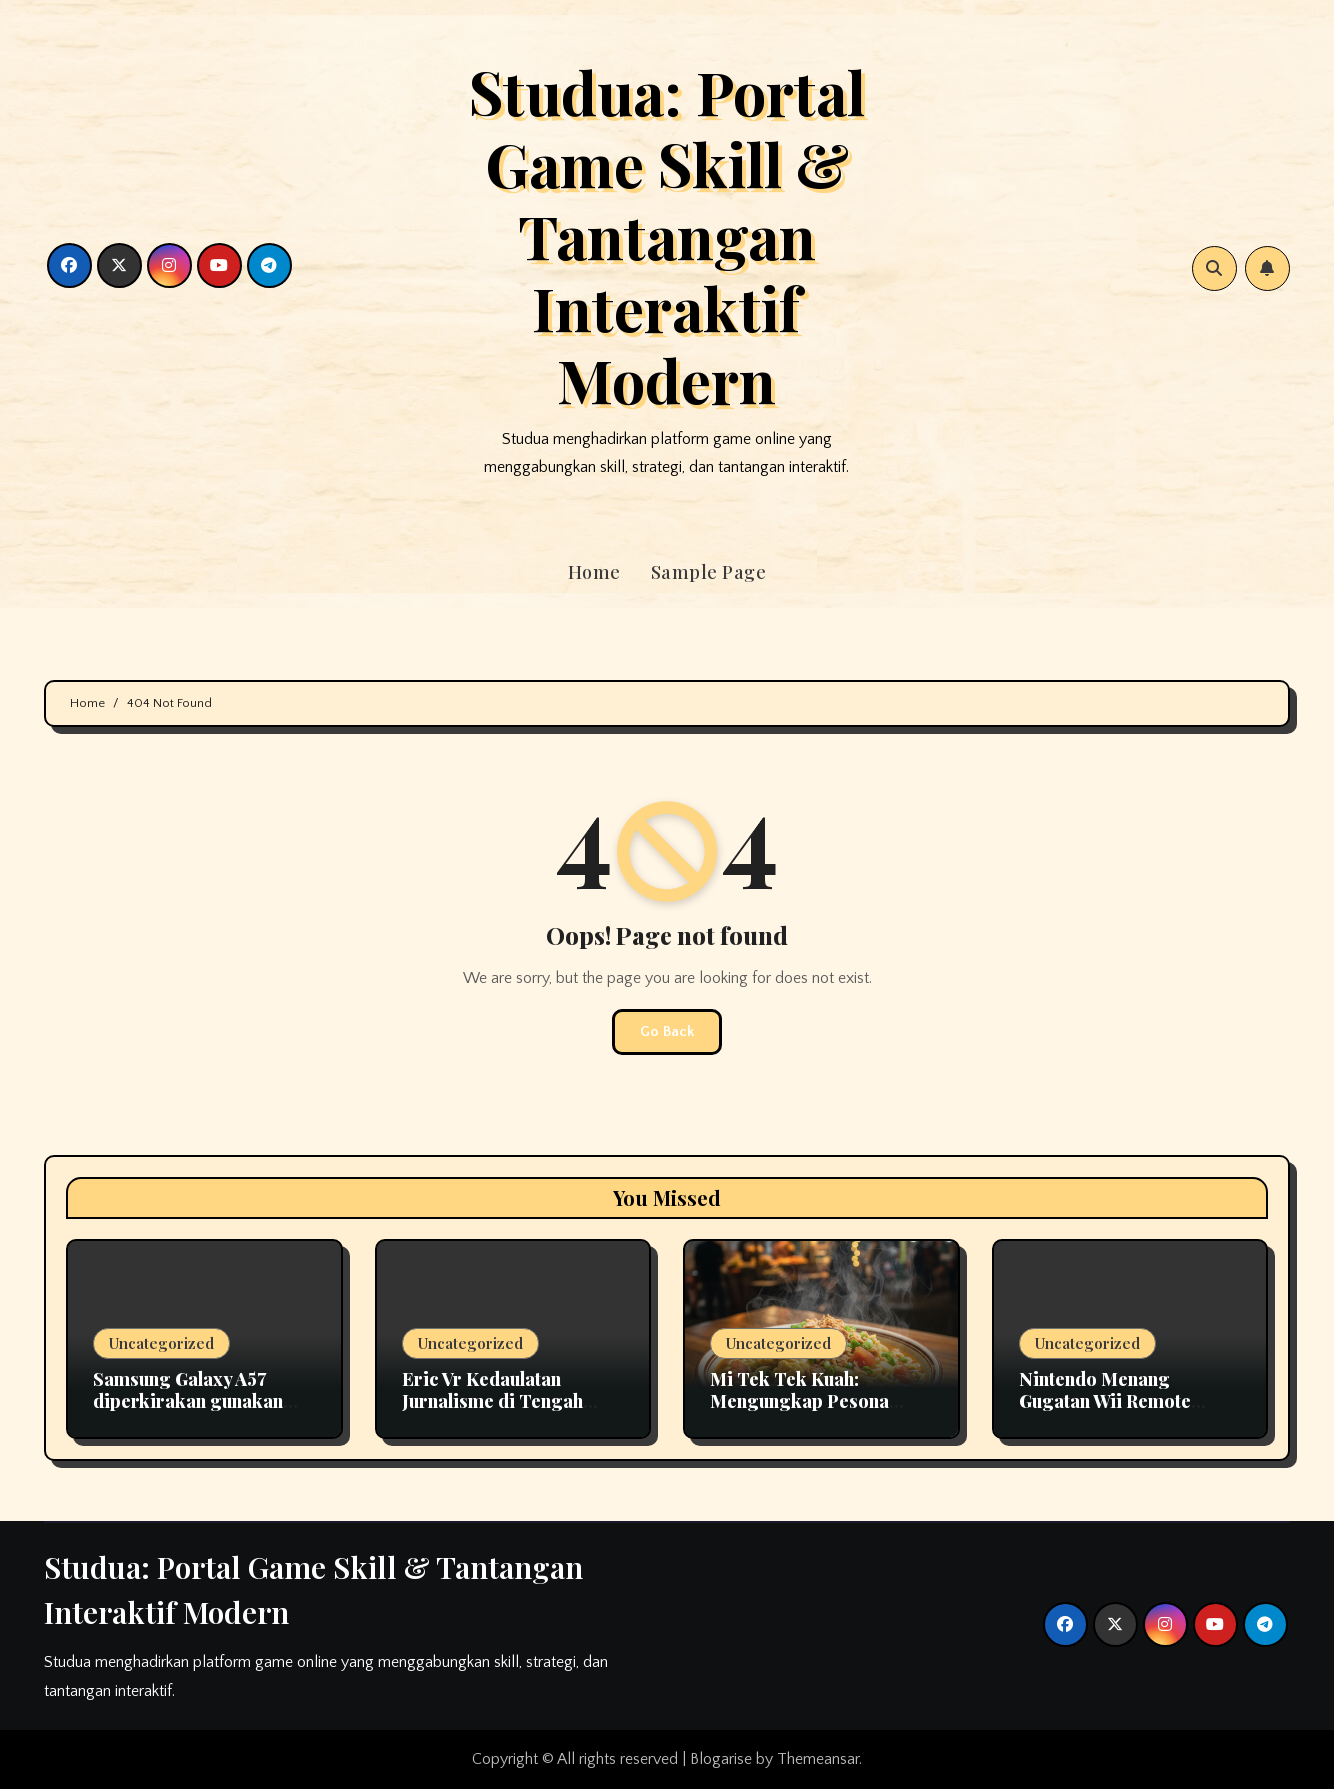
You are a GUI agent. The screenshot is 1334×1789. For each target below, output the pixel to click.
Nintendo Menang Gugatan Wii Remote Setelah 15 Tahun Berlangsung (1105, 1411)
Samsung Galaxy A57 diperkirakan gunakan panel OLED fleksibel (188, 1400)
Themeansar (818, 1759)
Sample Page (709, 572)
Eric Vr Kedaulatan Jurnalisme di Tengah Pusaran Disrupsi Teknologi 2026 (492, 1411)
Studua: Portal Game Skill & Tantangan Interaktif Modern (667, 235)
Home (594, 572)
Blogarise (721, 1759)
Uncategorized (161, 1343)
